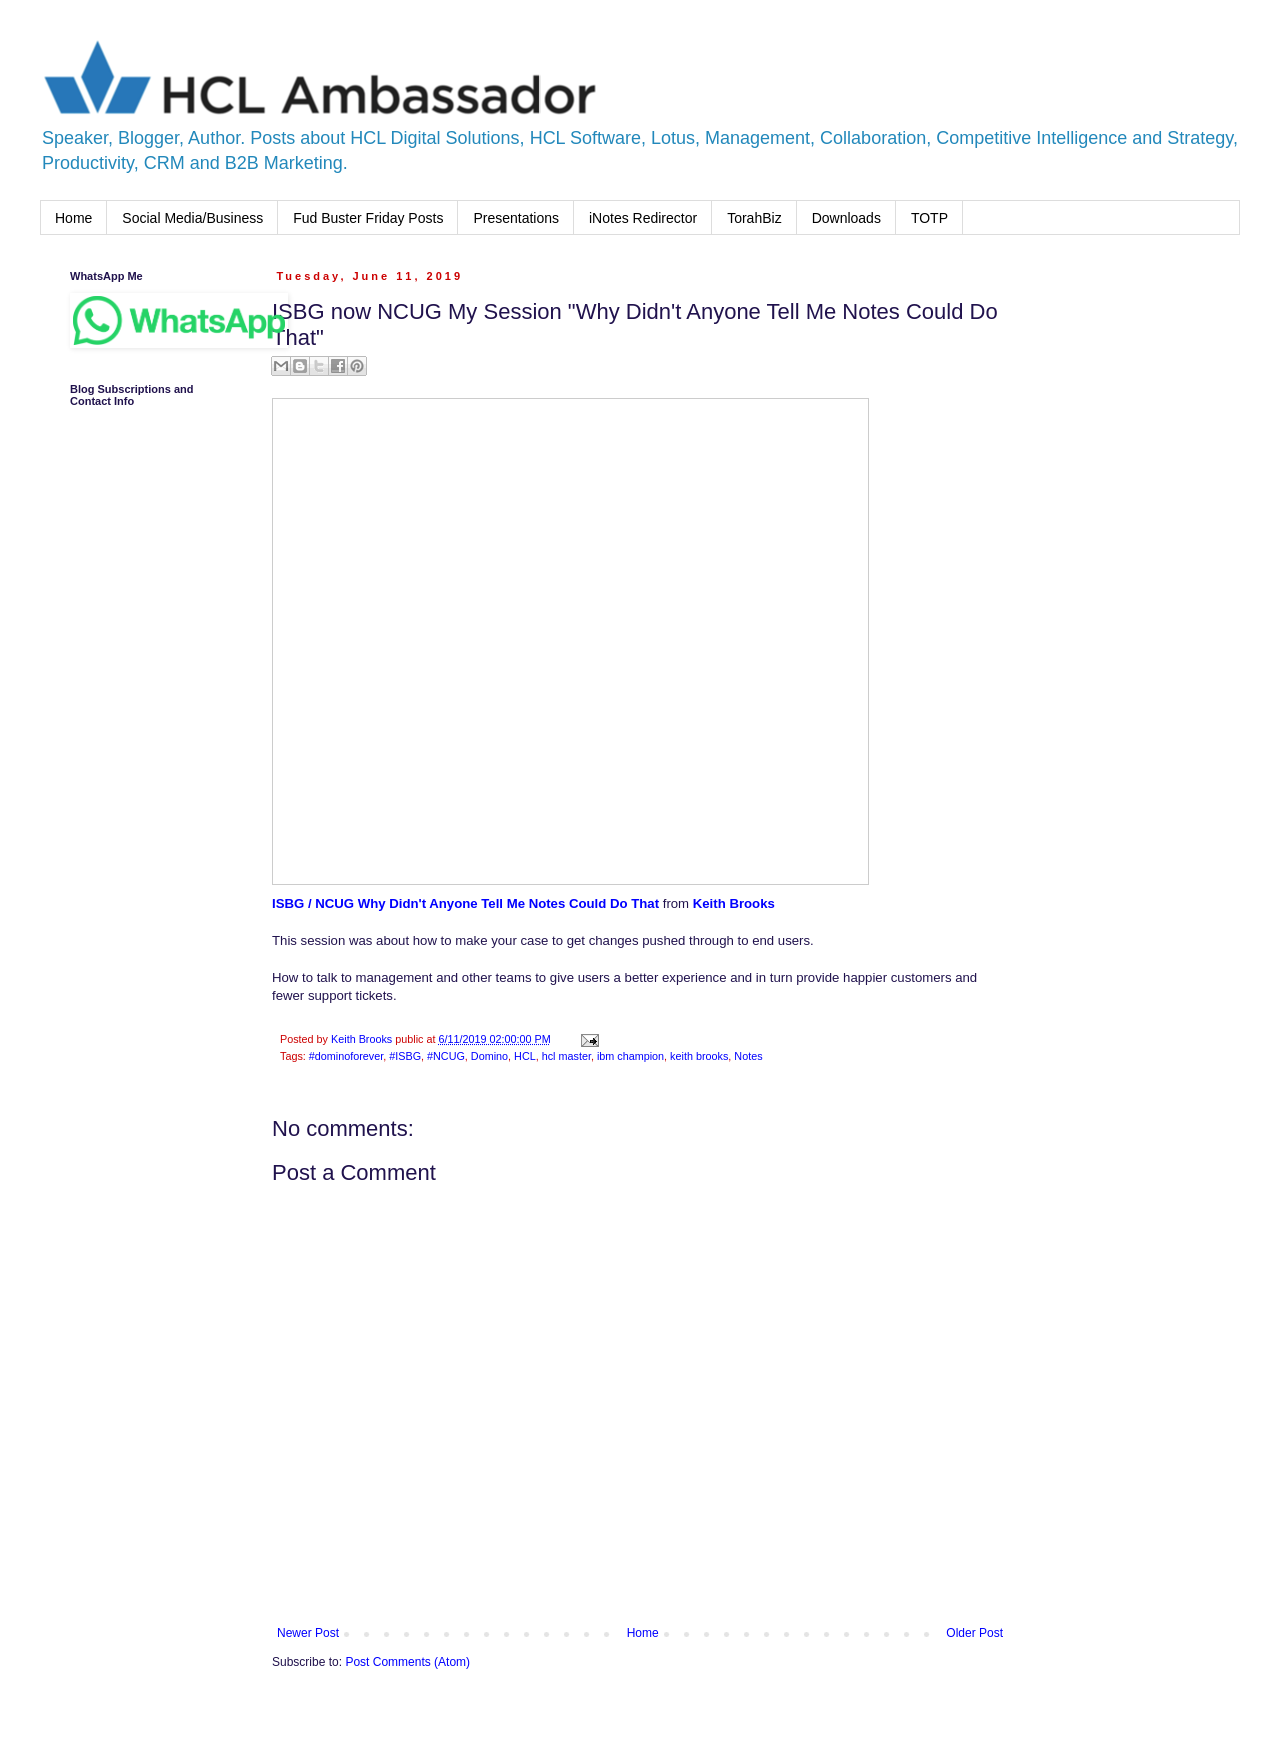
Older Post (974, 1633)
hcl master (566, 1056)
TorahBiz (754, 218)
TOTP (929, 218)
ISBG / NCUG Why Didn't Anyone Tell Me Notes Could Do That (465, 903)
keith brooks (699, 1056)
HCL (525, 1056)
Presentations (516, 218)
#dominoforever (346, 1056)
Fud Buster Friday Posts (368, 218)
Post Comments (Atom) (407, 1662)
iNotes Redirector (643, 218)
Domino (489, 1056)
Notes (748, 1056)
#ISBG (405, 1056)
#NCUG (446, 1056)
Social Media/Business (192, 218)
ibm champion (630, 1056)
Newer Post (308, 1633)
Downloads (846, 218)
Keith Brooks (734, 903)
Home (73, 218)
